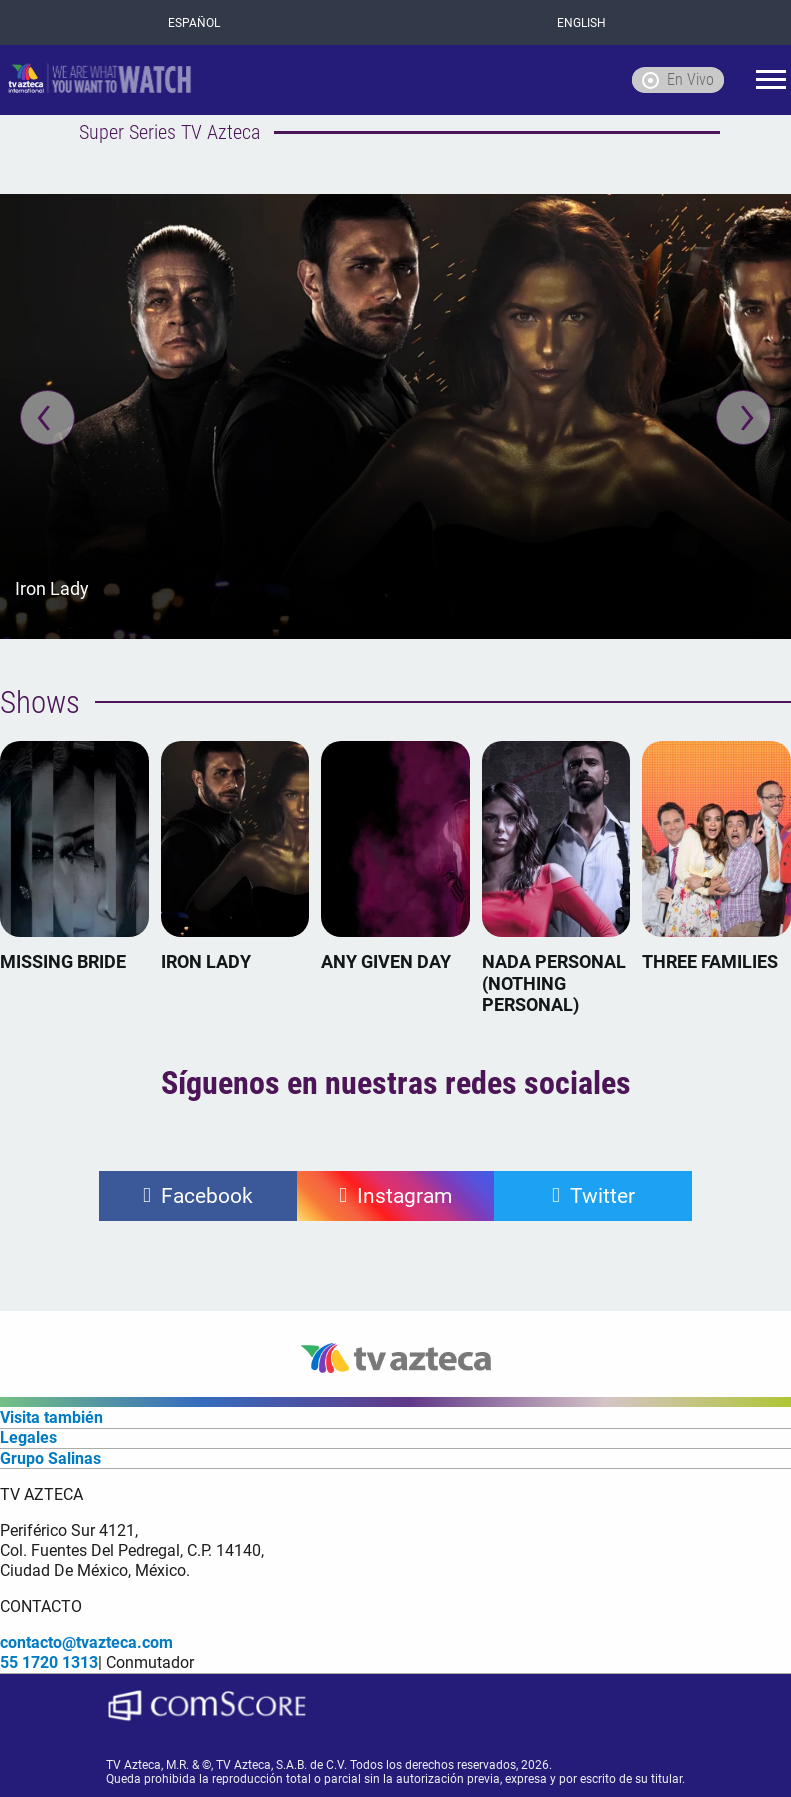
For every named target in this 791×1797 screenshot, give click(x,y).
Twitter (602, 1196)
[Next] (743, 417)
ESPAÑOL (194, 23)
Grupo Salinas (50, 1458)
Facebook (207, 1196)
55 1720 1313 (49, 1662)
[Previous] (47, 417)
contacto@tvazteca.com (86, 1642)
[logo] (100, 80)
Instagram (404, 1196)
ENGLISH (581, 23)
